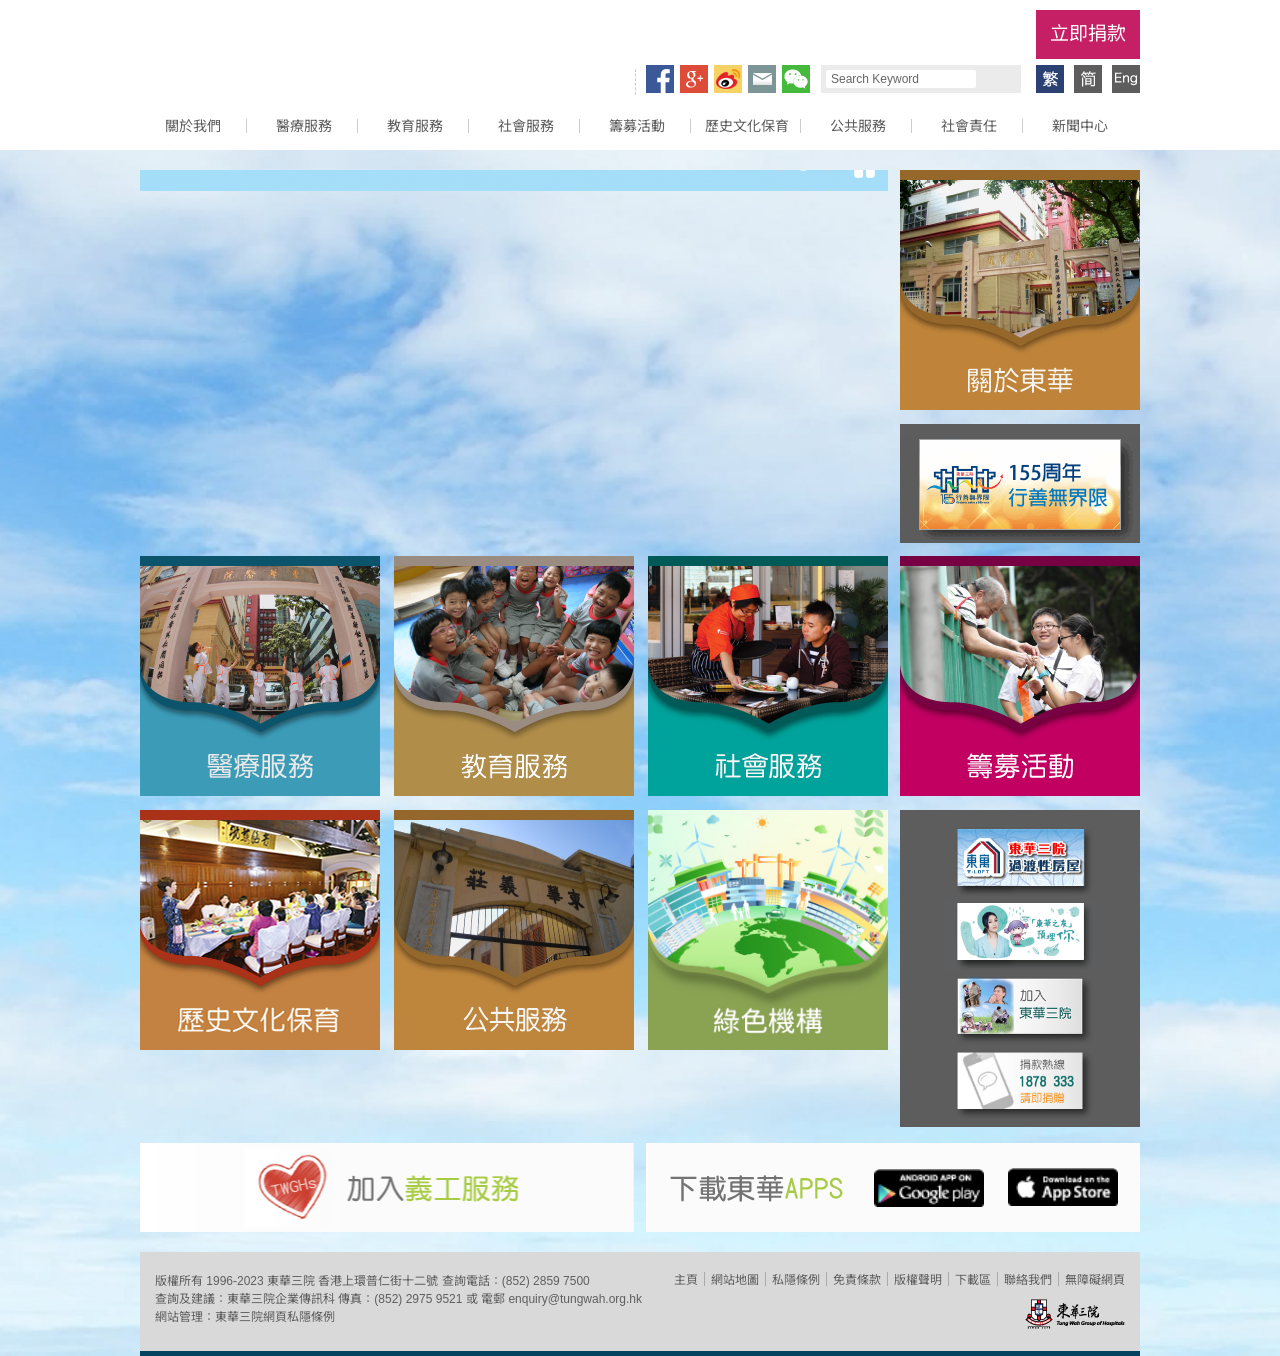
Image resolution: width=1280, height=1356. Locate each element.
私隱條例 (796, 1280)
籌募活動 (637, 126)
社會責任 (969, 126)
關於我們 (193, 126)
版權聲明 (918, 1280)
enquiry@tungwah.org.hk (575, 1299)
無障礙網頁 (1095, 1280)
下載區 (973, 1280)
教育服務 (415, 126)
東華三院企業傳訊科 (281, 1299)
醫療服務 (304, 126)
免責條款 (857, 1280)
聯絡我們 (1028, 1280)
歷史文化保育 (747, 126)
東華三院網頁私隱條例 (275, 1317)
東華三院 (253, 46)
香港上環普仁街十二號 (378, 1281)
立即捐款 (1088, 33)
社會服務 (526, 126)
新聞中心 (1080, 126)
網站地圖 (735, 1280)
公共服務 (858, 126)
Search (996, 79)
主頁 (686, 1280)
